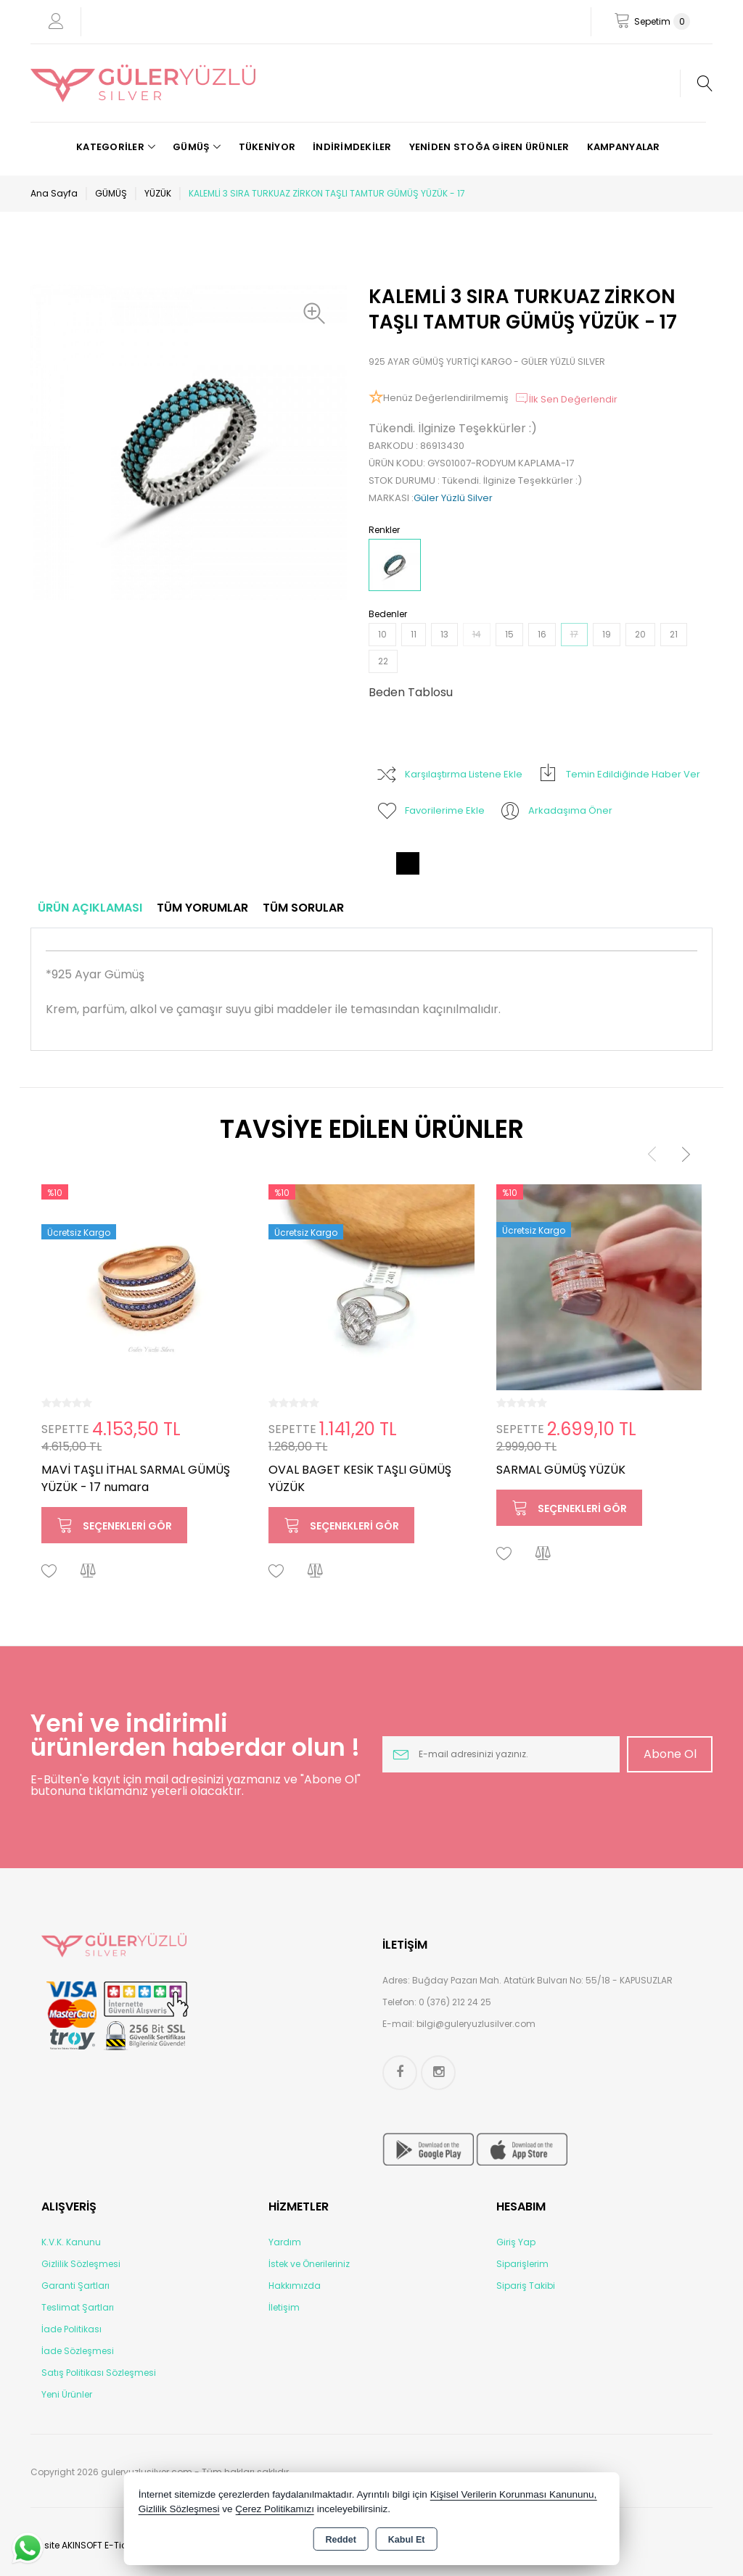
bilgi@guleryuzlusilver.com (475, 2024)
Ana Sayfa (54, 193)
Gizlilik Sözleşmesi (80, 2264)
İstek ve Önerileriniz (309, 2264)
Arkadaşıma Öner (555, 811)
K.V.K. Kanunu (71, 2242)
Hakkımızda (294, 2285)
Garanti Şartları (75, 2285)
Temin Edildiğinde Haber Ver (618, 774)
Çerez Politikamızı (274, 2508)
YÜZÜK (157, 193)
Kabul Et (406, 2540)
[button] (318, 313)
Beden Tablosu (411, 692)
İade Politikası (71, 2329)
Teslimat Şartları (77, 2307)
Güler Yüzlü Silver (453, 498)
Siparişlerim (522, 2264)
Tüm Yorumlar (202, 907)
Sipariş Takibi (525, 2285)
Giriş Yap (515, 2242)
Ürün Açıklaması (90, 907)
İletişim (284, 2307)
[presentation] (652, 1153)
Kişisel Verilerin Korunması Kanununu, (513, 2494)
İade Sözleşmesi (77, 2351)
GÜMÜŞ (111, 193)
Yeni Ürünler (66, 2394)
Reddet (340, 2540)
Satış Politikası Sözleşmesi (98, 2372)
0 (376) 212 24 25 (455, 2002)
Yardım (284, 2242)
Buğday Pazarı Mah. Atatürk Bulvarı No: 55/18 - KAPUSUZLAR (542, 1980)
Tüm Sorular (303, 907)
